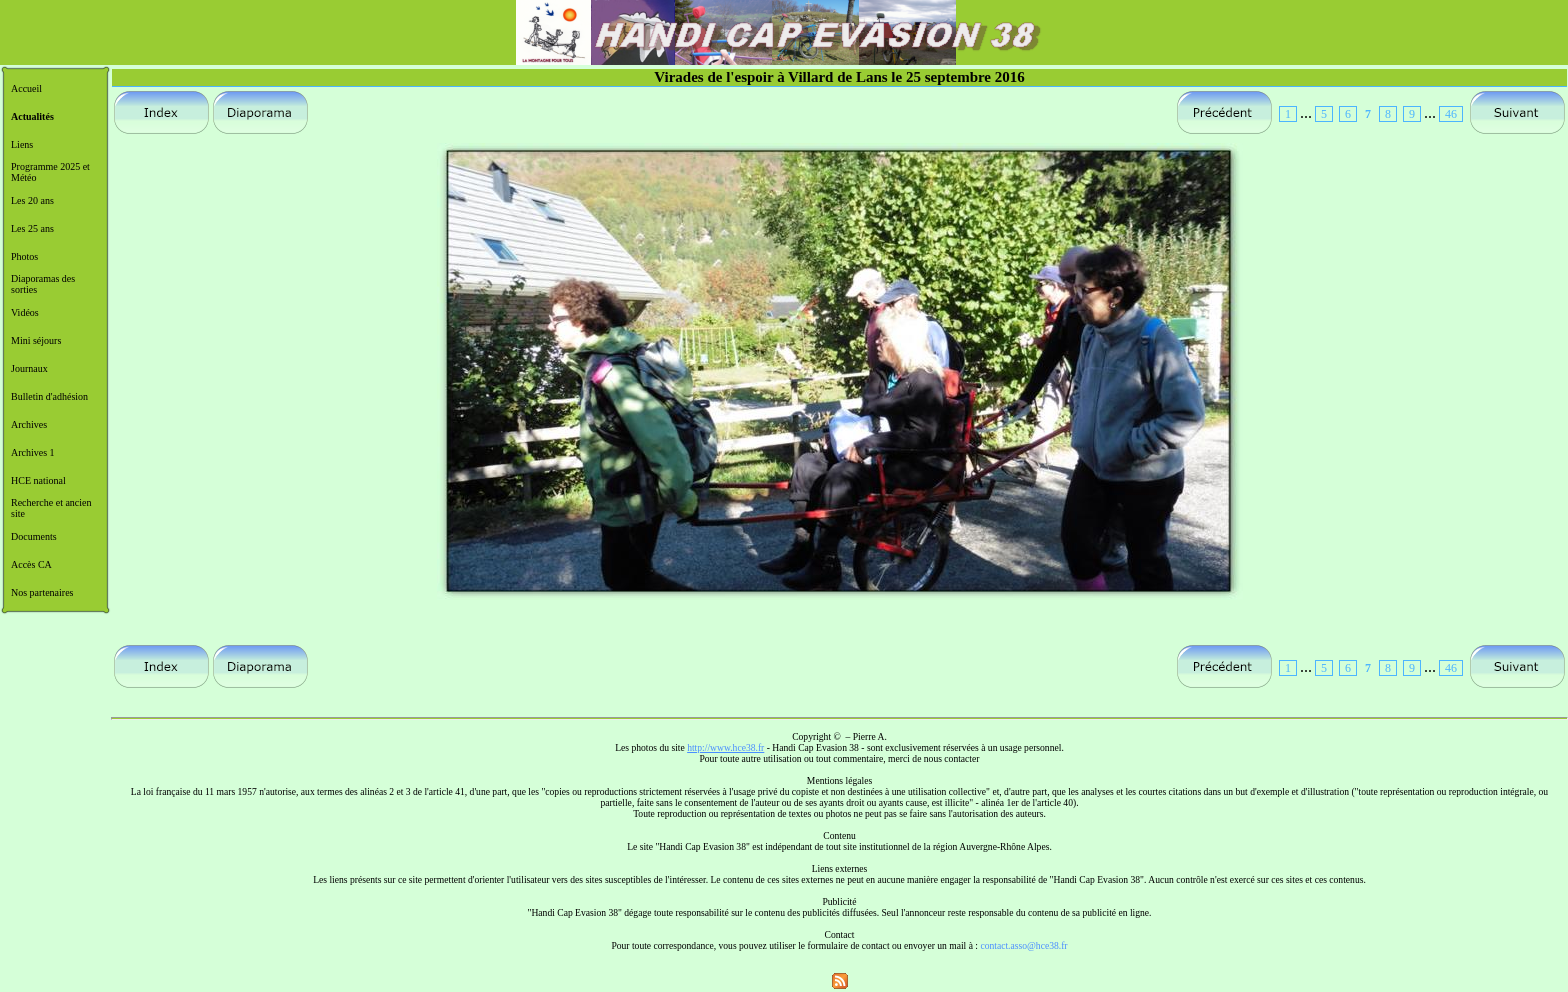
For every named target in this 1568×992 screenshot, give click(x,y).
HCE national (38, 480)
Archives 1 (33, 452)
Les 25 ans (32, 228)
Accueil (26, 88)
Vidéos (25, 312)
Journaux (29, 368)
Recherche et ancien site (51, 508)
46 (1451, 114)
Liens (22, 144)
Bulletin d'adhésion (49, 396)
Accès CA (31, 564)
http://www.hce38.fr (725, 747)
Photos (24, 256)
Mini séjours (36, 340)
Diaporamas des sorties (43, 284)
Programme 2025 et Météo (50, 172)
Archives (29, 424)
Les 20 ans (32, 200)
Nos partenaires (42, 592)
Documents (34, 536)
